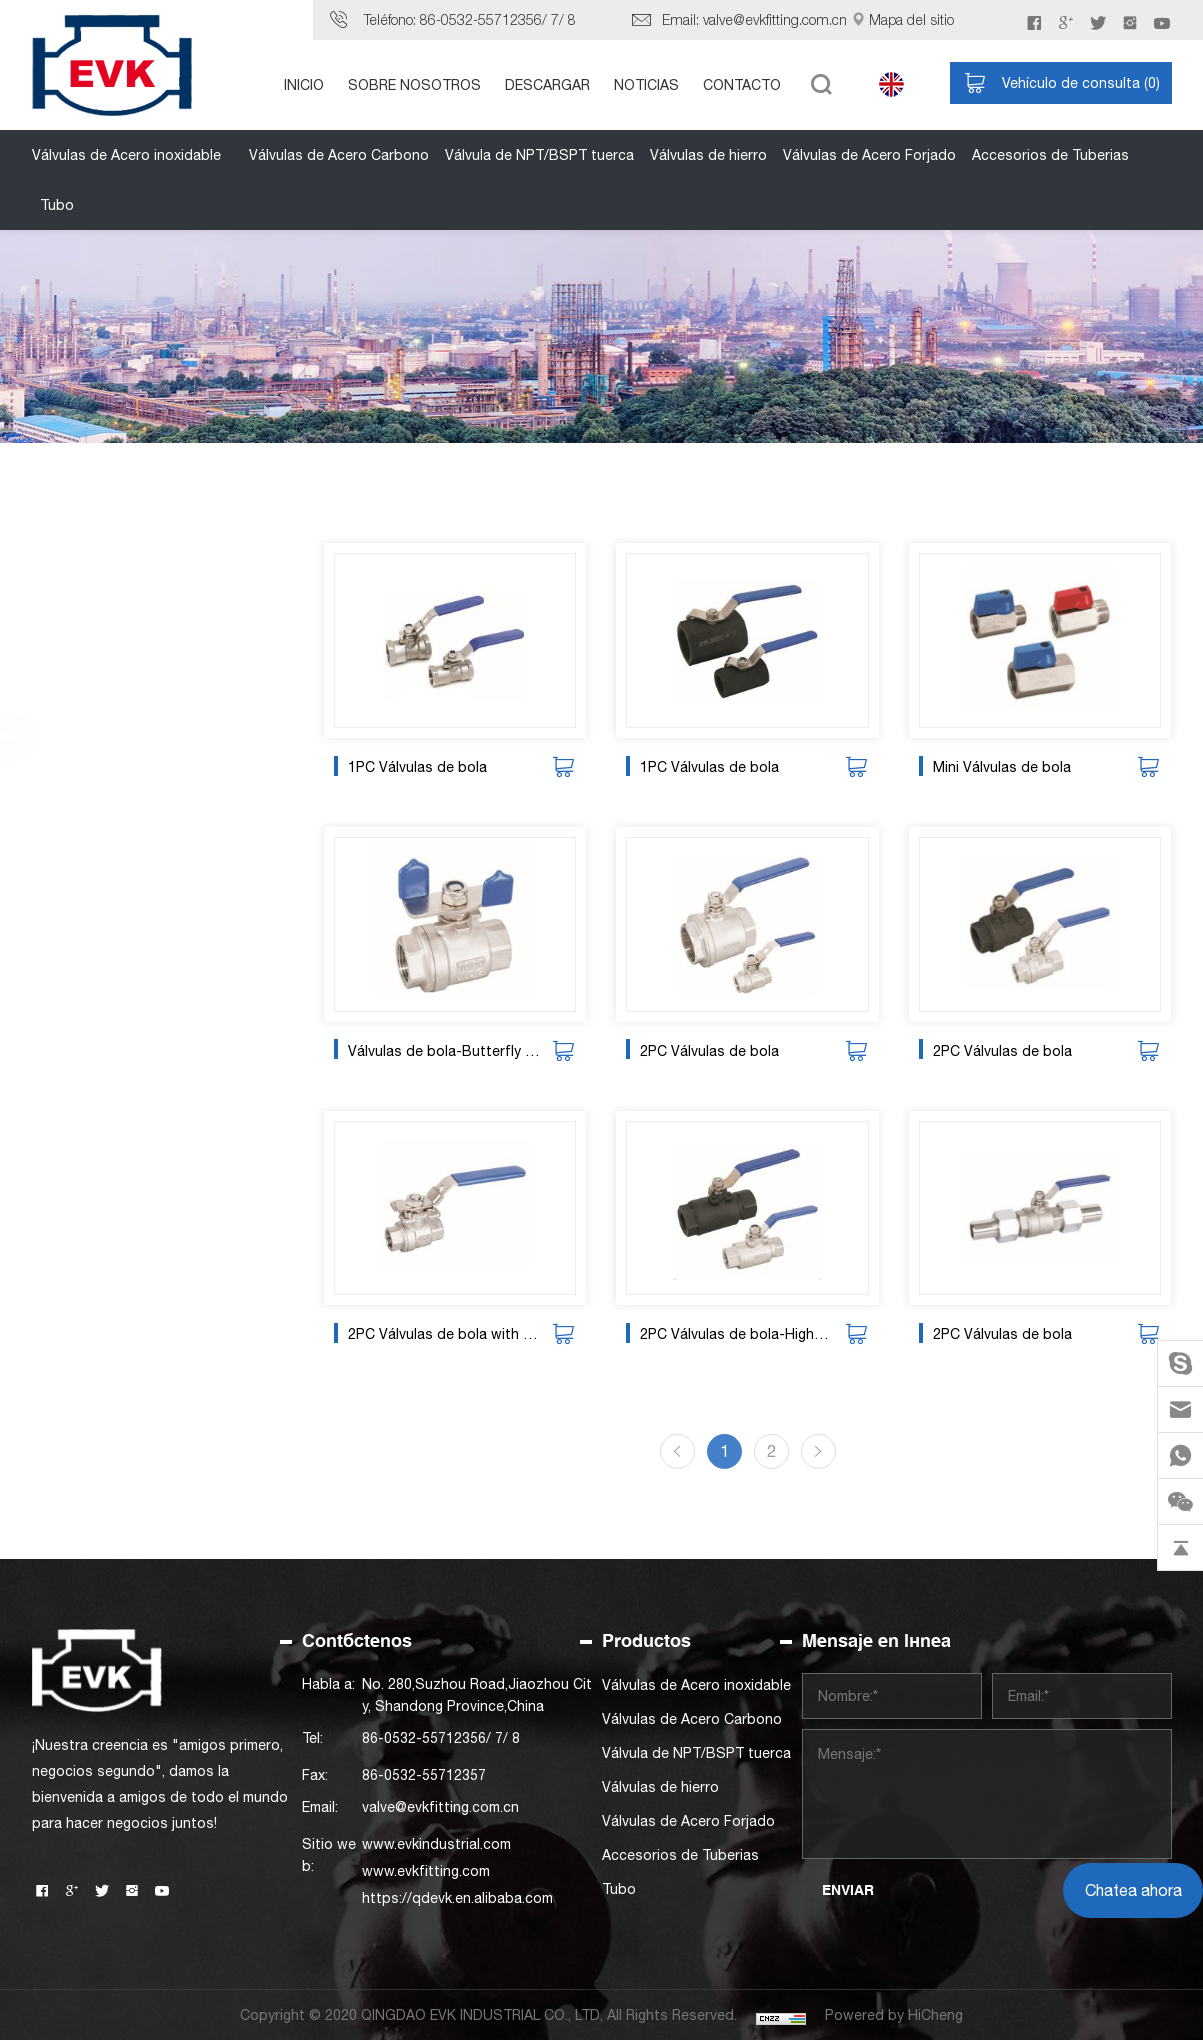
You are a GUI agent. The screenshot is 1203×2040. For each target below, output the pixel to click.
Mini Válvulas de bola (1011, 767)
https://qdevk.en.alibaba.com (457, 1898)
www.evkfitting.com (426, 1871)
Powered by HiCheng (894, 2015)
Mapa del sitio (911, 19)
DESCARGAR (547, 85)
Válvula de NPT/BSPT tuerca (539, 155)
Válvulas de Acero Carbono (339, 155)
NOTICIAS (646, 85)
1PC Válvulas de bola (426, 767)
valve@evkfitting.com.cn (775, 19)
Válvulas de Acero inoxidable (126, 155)
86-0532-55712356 (481, 19)
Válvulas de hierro (708, 155)
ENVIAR (848, 1890)
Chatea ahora (1133, 1890)
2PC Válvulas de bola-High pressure (745, 1334)
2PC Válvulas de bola (718, 1051)
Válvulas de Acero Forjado (869, 155)
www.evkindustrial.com (436, 1844)
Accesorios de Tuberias (1050, 155)
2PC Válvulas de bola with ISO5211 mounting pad (453, 1334)
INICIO (304, 85)
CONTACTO (742, 85)
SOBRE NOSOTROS (414, 85)
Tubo (57, 205)
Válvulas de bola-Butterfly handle (453, 1051)
